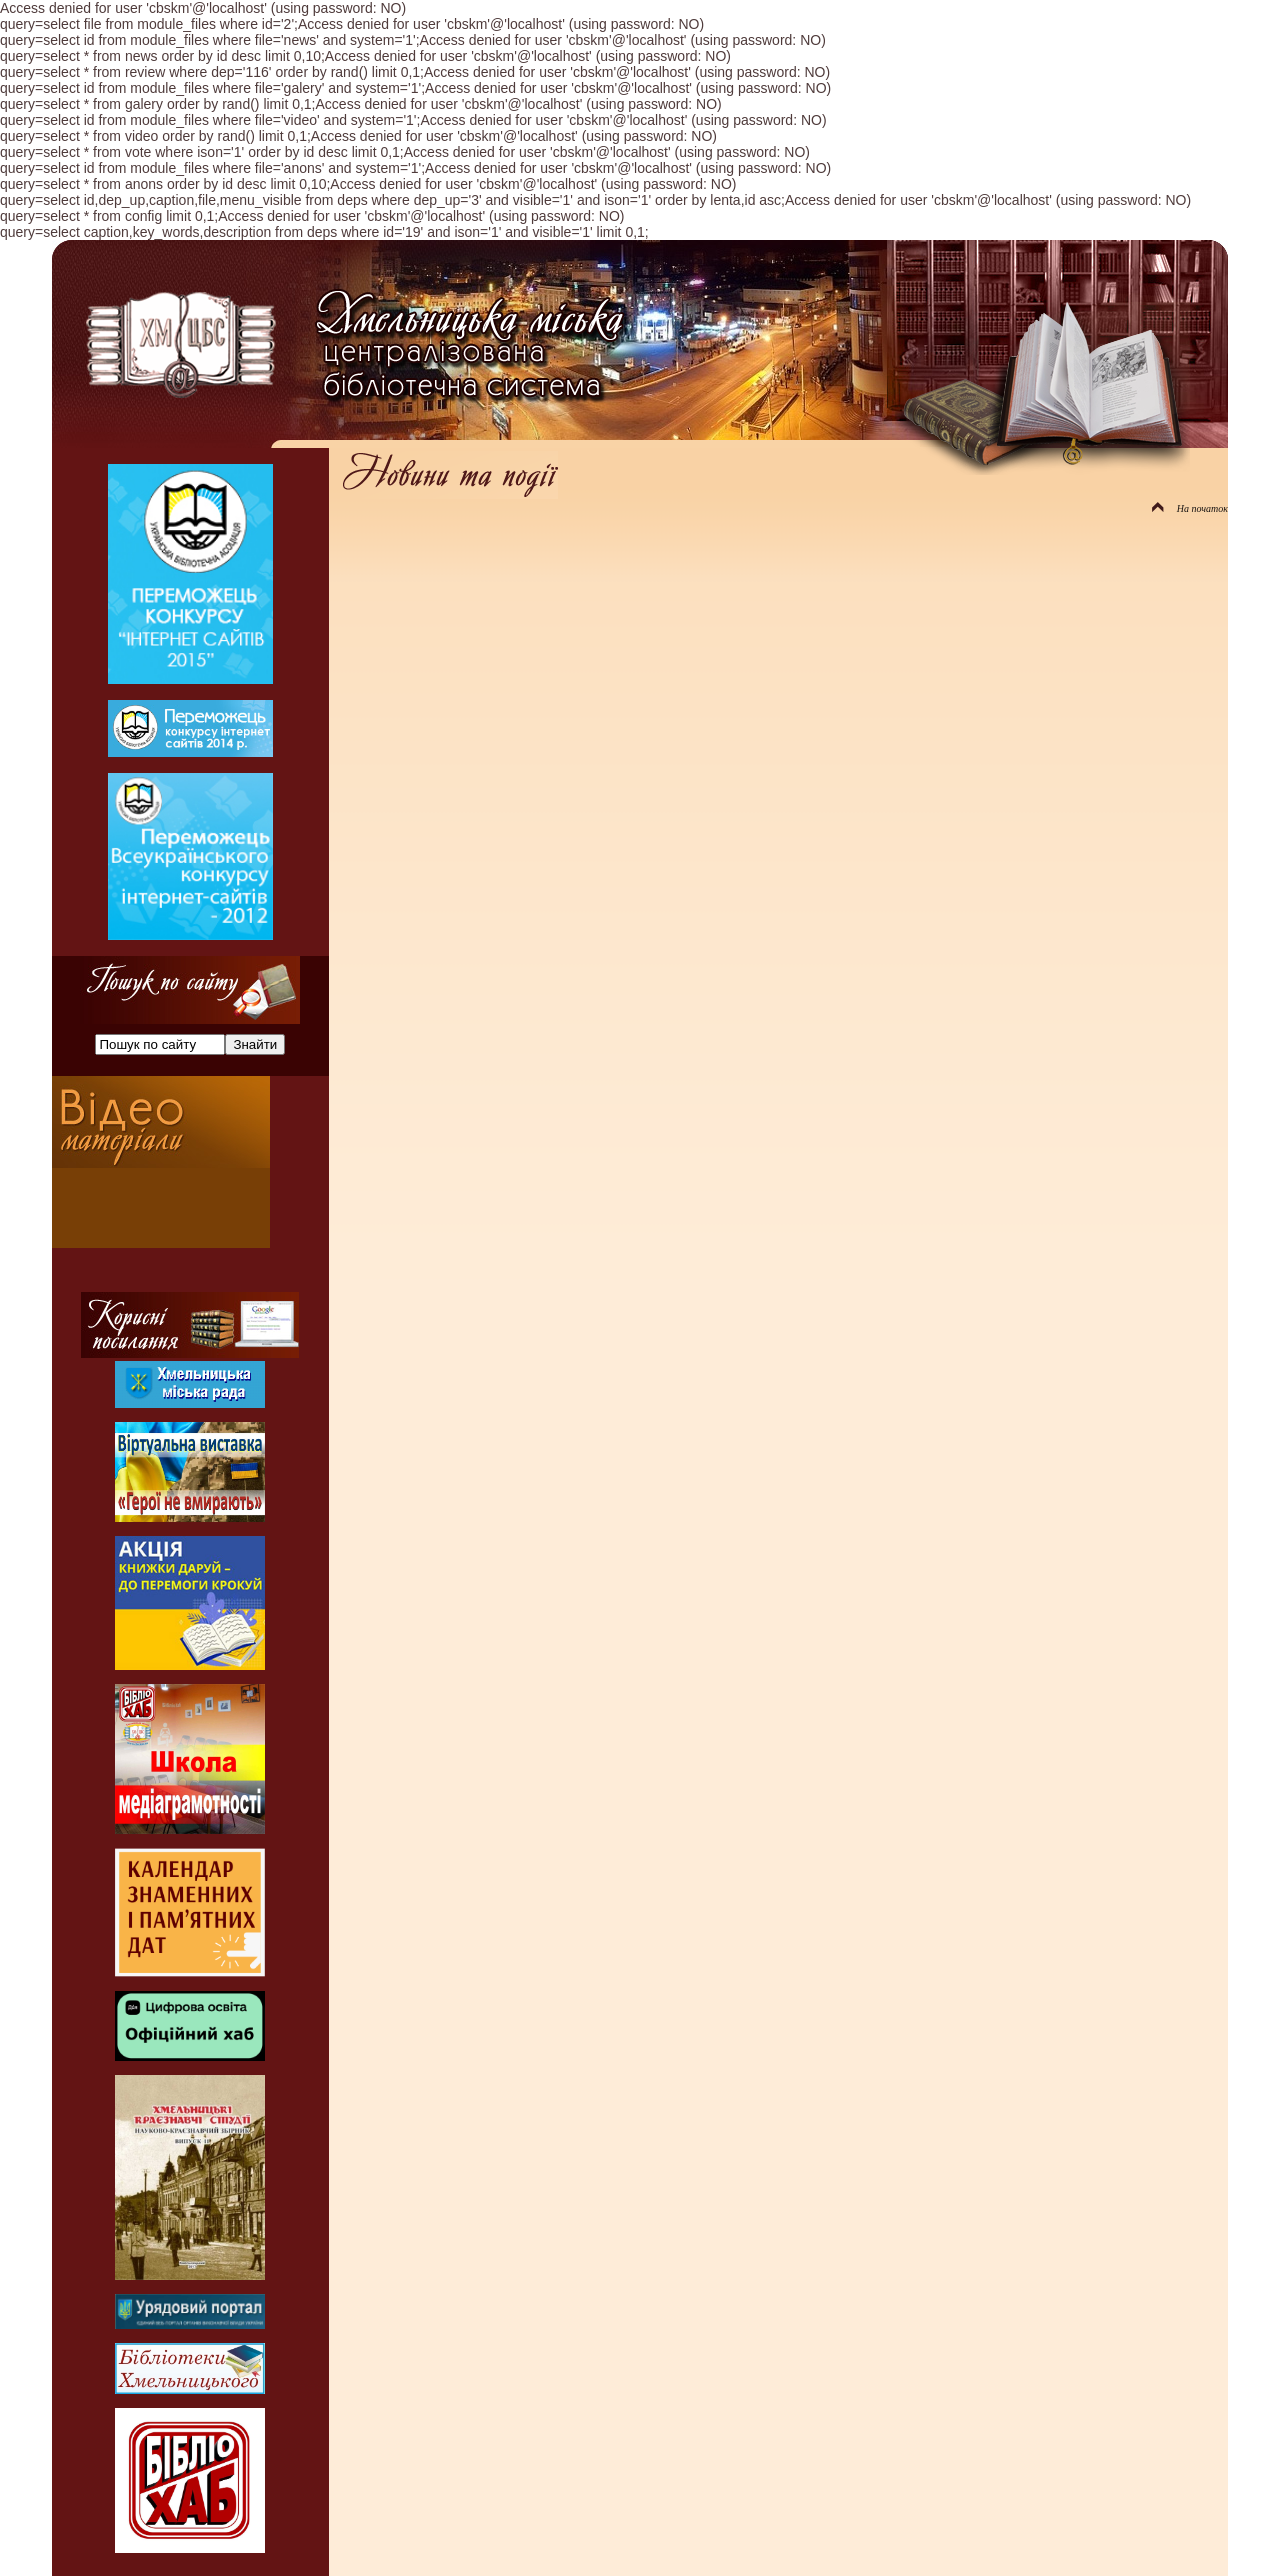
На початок (1190, 508)
